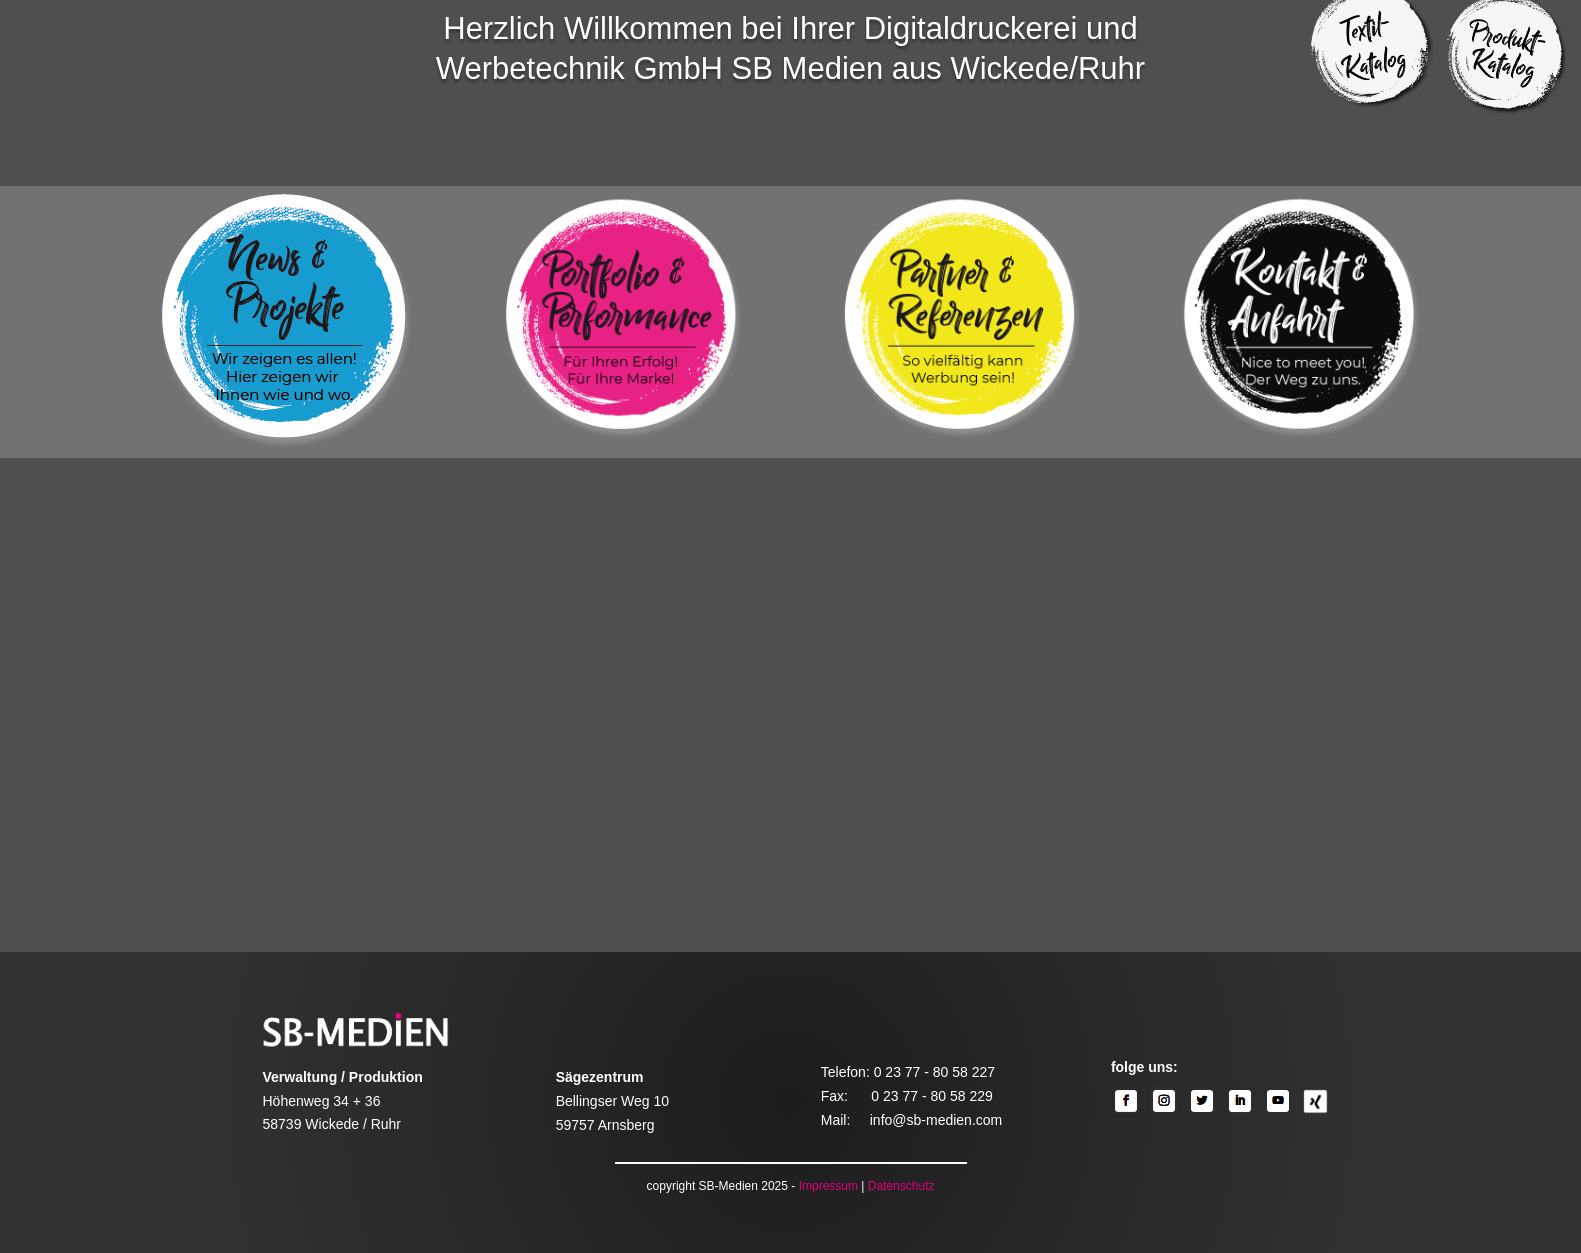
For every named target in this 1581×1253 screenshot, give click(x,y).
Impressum (828, 1186)
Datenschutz (901, 1186)
